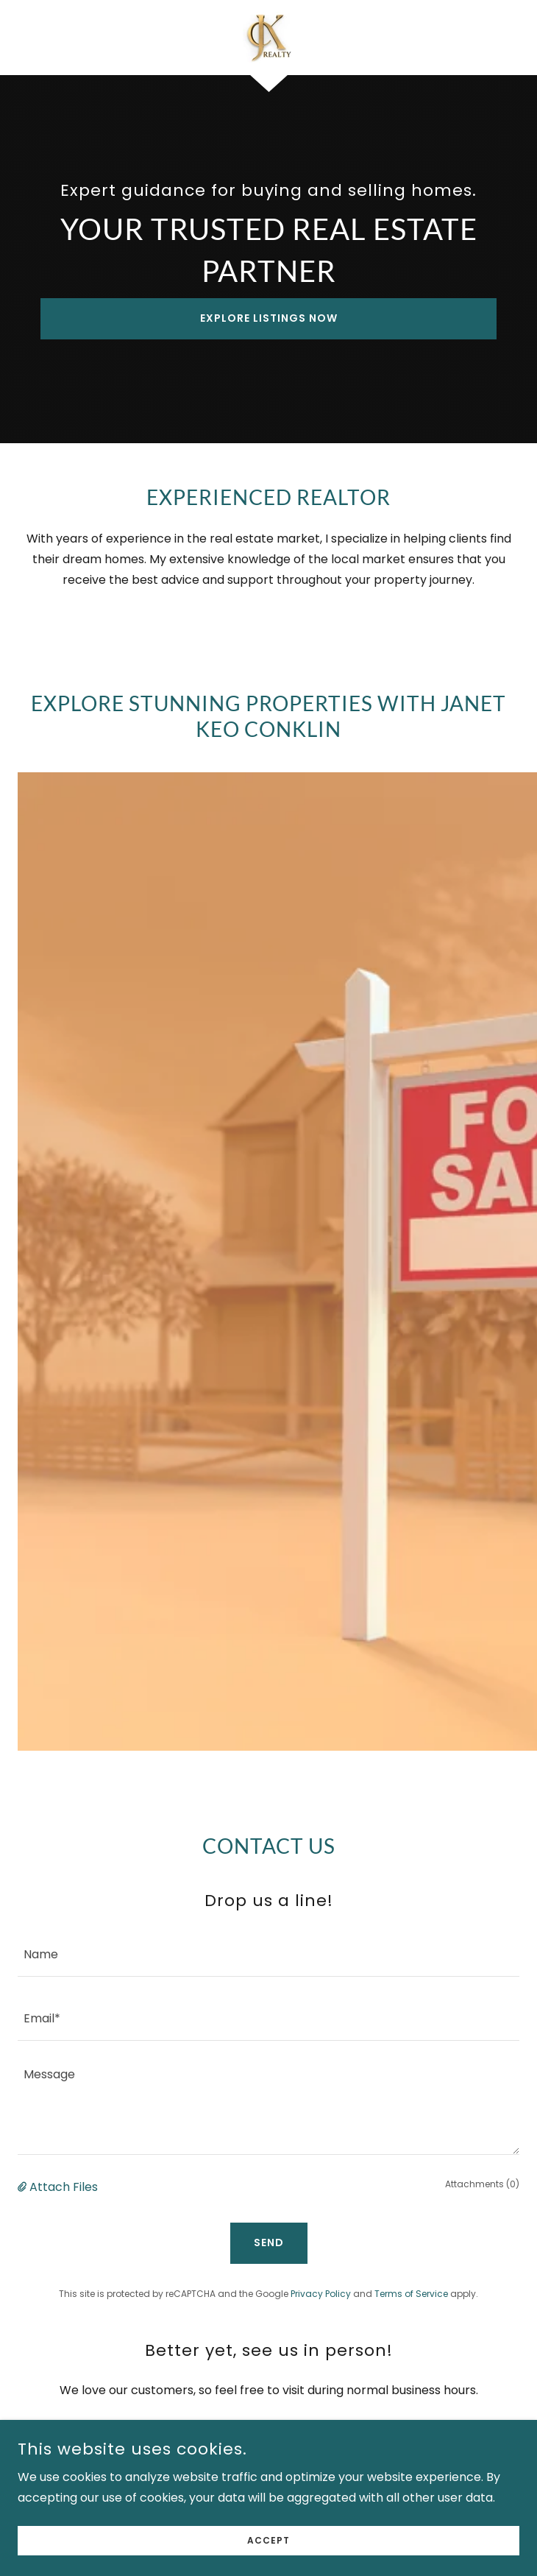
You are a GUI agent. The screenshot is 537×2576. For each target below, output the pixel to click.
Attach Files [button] (63, 2186)
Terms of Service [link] (411, 2293)
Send (269, 2242)
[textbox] (268, 1953)
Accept (268, 2540)
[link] (268, 37)
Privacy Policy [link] (321, 2293)
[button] (23, 2187)
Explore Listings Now (269, 318)
